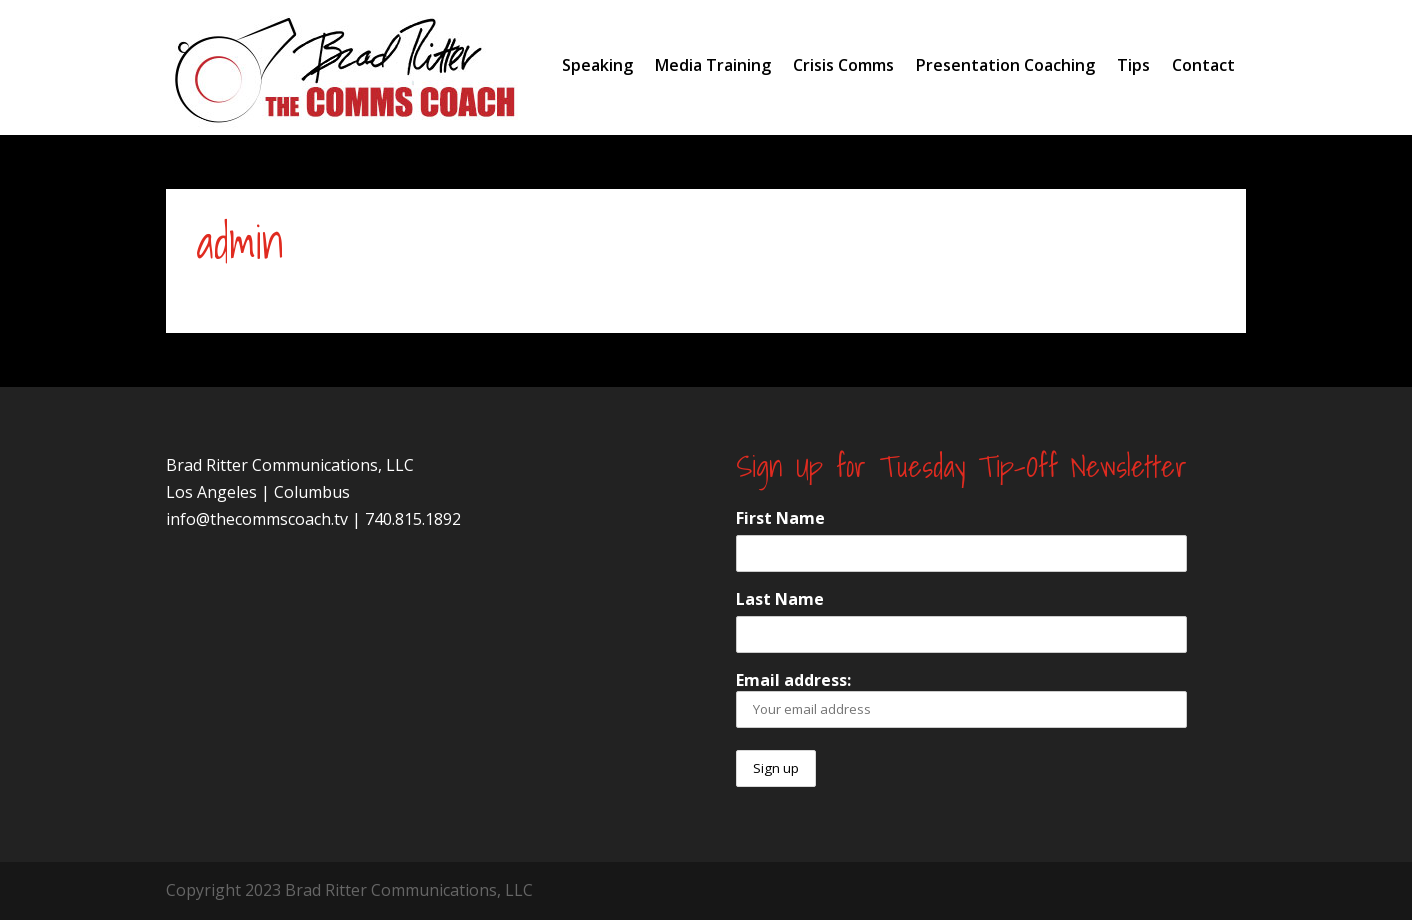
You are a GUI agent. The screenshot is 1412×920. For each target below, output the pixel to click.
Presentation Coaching (1005, 65)
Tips (1133, 65)
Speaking (597, 65)
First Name (780, 518)
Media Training (713, 65)
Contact (1203, 65)
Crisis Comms (843, 65)
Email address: (961, 698)
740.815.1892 (413, 519)
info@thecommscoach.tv (257, 519)
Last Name (780, 599)
